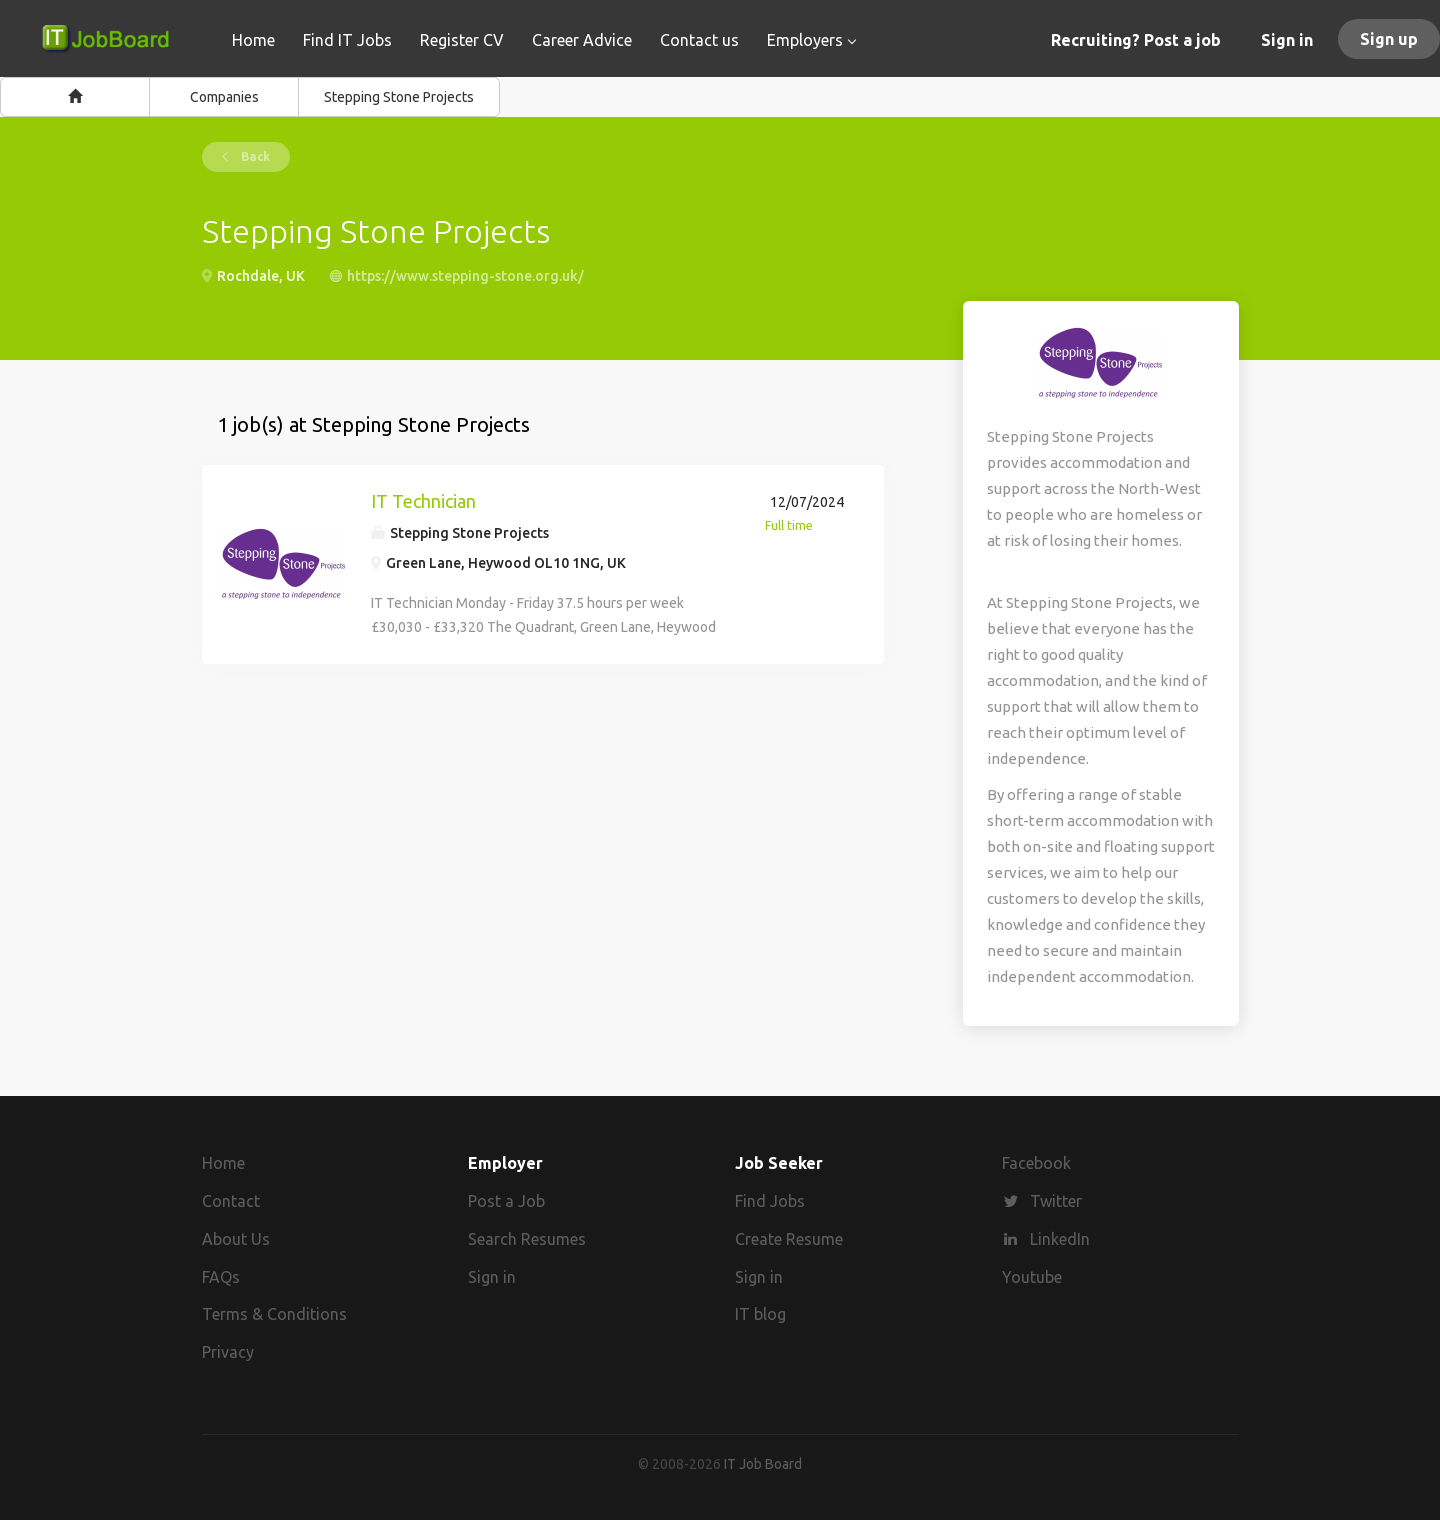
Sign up (1389, 39)
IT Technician (423, 501)
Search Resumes (527, 1239)
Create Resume (789, 1239)
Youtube (1032, 1277)
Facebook (1036, 1163)
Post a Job (506, 1201)
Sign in (1287, 40)
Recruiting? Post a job (1136, 40)
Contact (231, 1201)
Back (254, 156)
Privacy (228, 1352)
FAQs (221, 1277)
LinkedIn (1060, 1239)
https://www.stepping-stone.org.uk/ (465, 276)
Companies (224, 97)
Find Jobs (770, 1201)
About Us (236, 1239)
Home (223, 1163)
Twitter (1056, 1201)
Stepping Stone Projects (399, 97)
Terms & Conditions (274, 1314)
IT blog (760, 1314)
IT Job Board (763, 1464)
